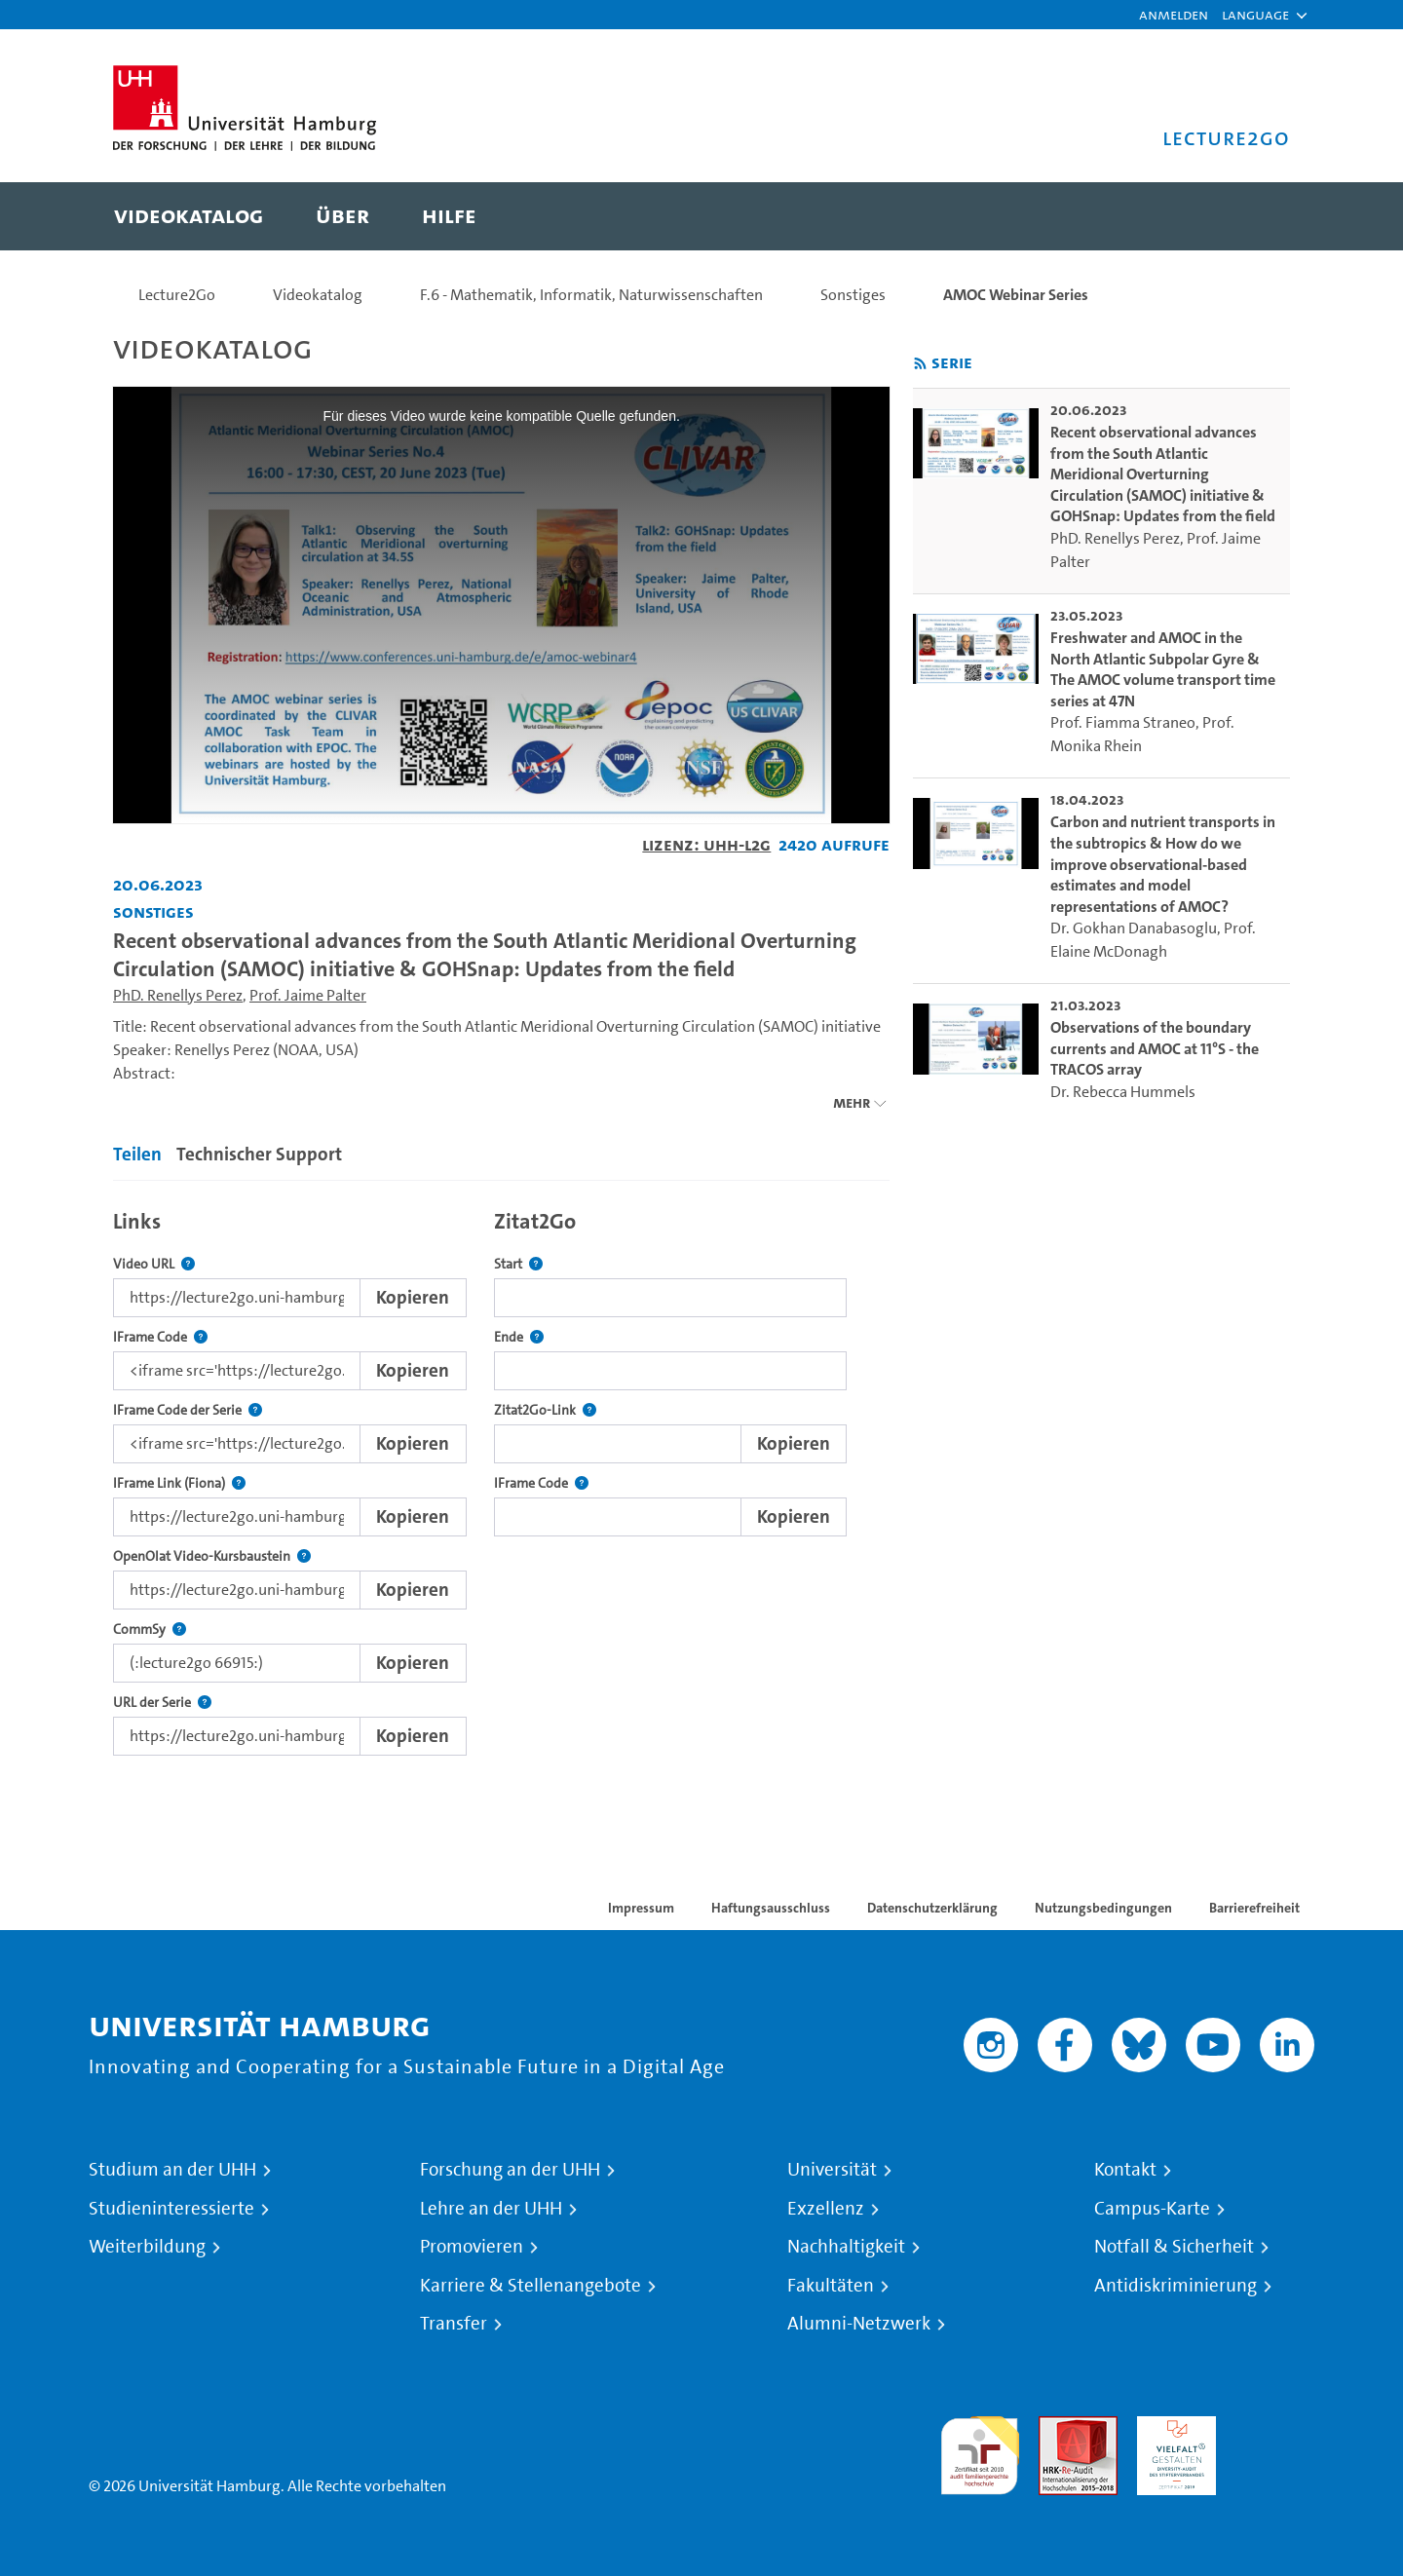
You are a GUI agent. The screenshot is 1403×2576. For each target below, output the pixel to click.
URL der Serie (162, 1702)
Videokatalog (317, 294)
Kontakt (1125, 2169)
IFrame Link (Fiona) (179, 1483)
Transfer (453, 2323)
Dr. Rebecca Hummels (1122, 1091)
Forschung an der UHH (510, 2169)
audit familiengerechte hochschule (979, 2450)
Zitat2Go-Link (545, 1410)
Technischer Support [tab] (259, 1154)
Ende (519, 1337)
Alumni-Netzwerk (858, 2323)
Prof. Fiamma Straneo (1122, 722)
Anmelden (1173, 14)
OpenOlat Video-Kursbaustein (212, 1556)
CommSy (149, 1629)
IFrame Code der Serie (187, 1410)
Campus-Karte (1152, 2208)
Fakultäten (830, 2285)
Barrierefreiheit (1254, 1907)
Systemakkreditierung (1274, 2427)
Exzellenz (825, 2208)
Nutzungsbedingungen (1103, 1907)
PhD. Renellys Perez (178, 995)
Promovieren (471, 2246)
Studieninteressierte (171, 2208)
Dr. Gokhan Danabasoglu (1133, 928)
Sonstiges (853, 294)
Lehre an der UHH (491, 2208)
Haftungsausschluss (770, 1907)
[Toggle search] (1256, 216)
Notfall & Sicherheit (1174, 2246)
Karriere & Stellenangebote (530, 2285)
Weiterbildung (147, 2246)
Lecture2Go (176, 294)
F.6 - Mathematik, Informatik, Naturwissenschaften (591, 294)
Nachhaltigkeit (846, 2246)
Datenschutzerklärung (932, 1907)
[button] (1255, 14)
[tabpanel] (501, 1477)
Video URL (154, 1264)
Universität (832, 2169)
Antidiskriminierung (1175, 2285)
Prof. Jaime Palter (307, 995)
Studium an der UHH (172, 2169)
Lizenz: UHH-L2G (706, 844)
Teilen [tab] (137, 1154)
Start (518, 1264)
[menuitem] (188, 216)
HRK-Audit (1171, 2427)
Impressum (641, 1907)
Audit (1057, 2427)
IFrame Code (160, 1337)
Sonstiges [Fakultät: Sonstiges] (153, 911)
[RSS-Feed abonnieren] (920, 364)
